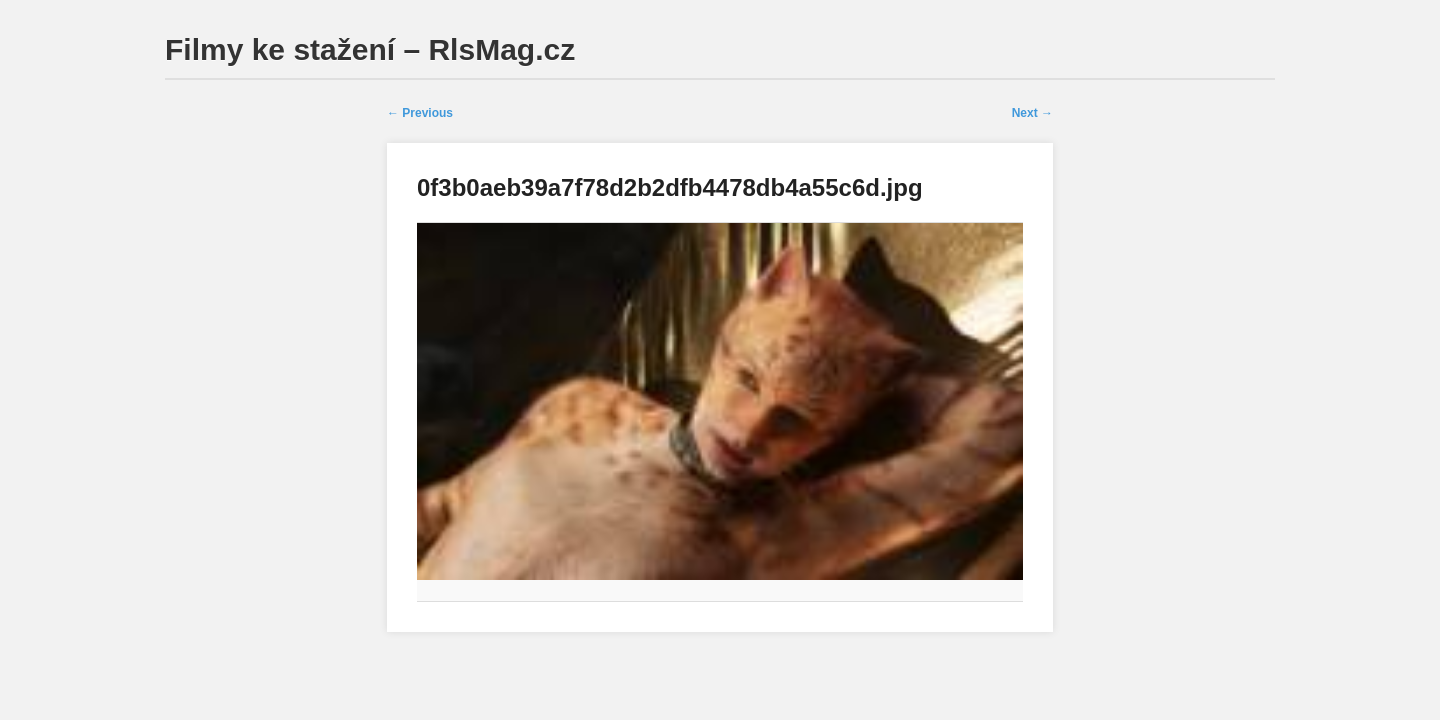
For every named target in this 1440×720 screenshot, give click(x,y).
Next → (1032, 113)
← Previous (420, 113)
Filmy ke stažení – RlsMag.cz (370, 49)
